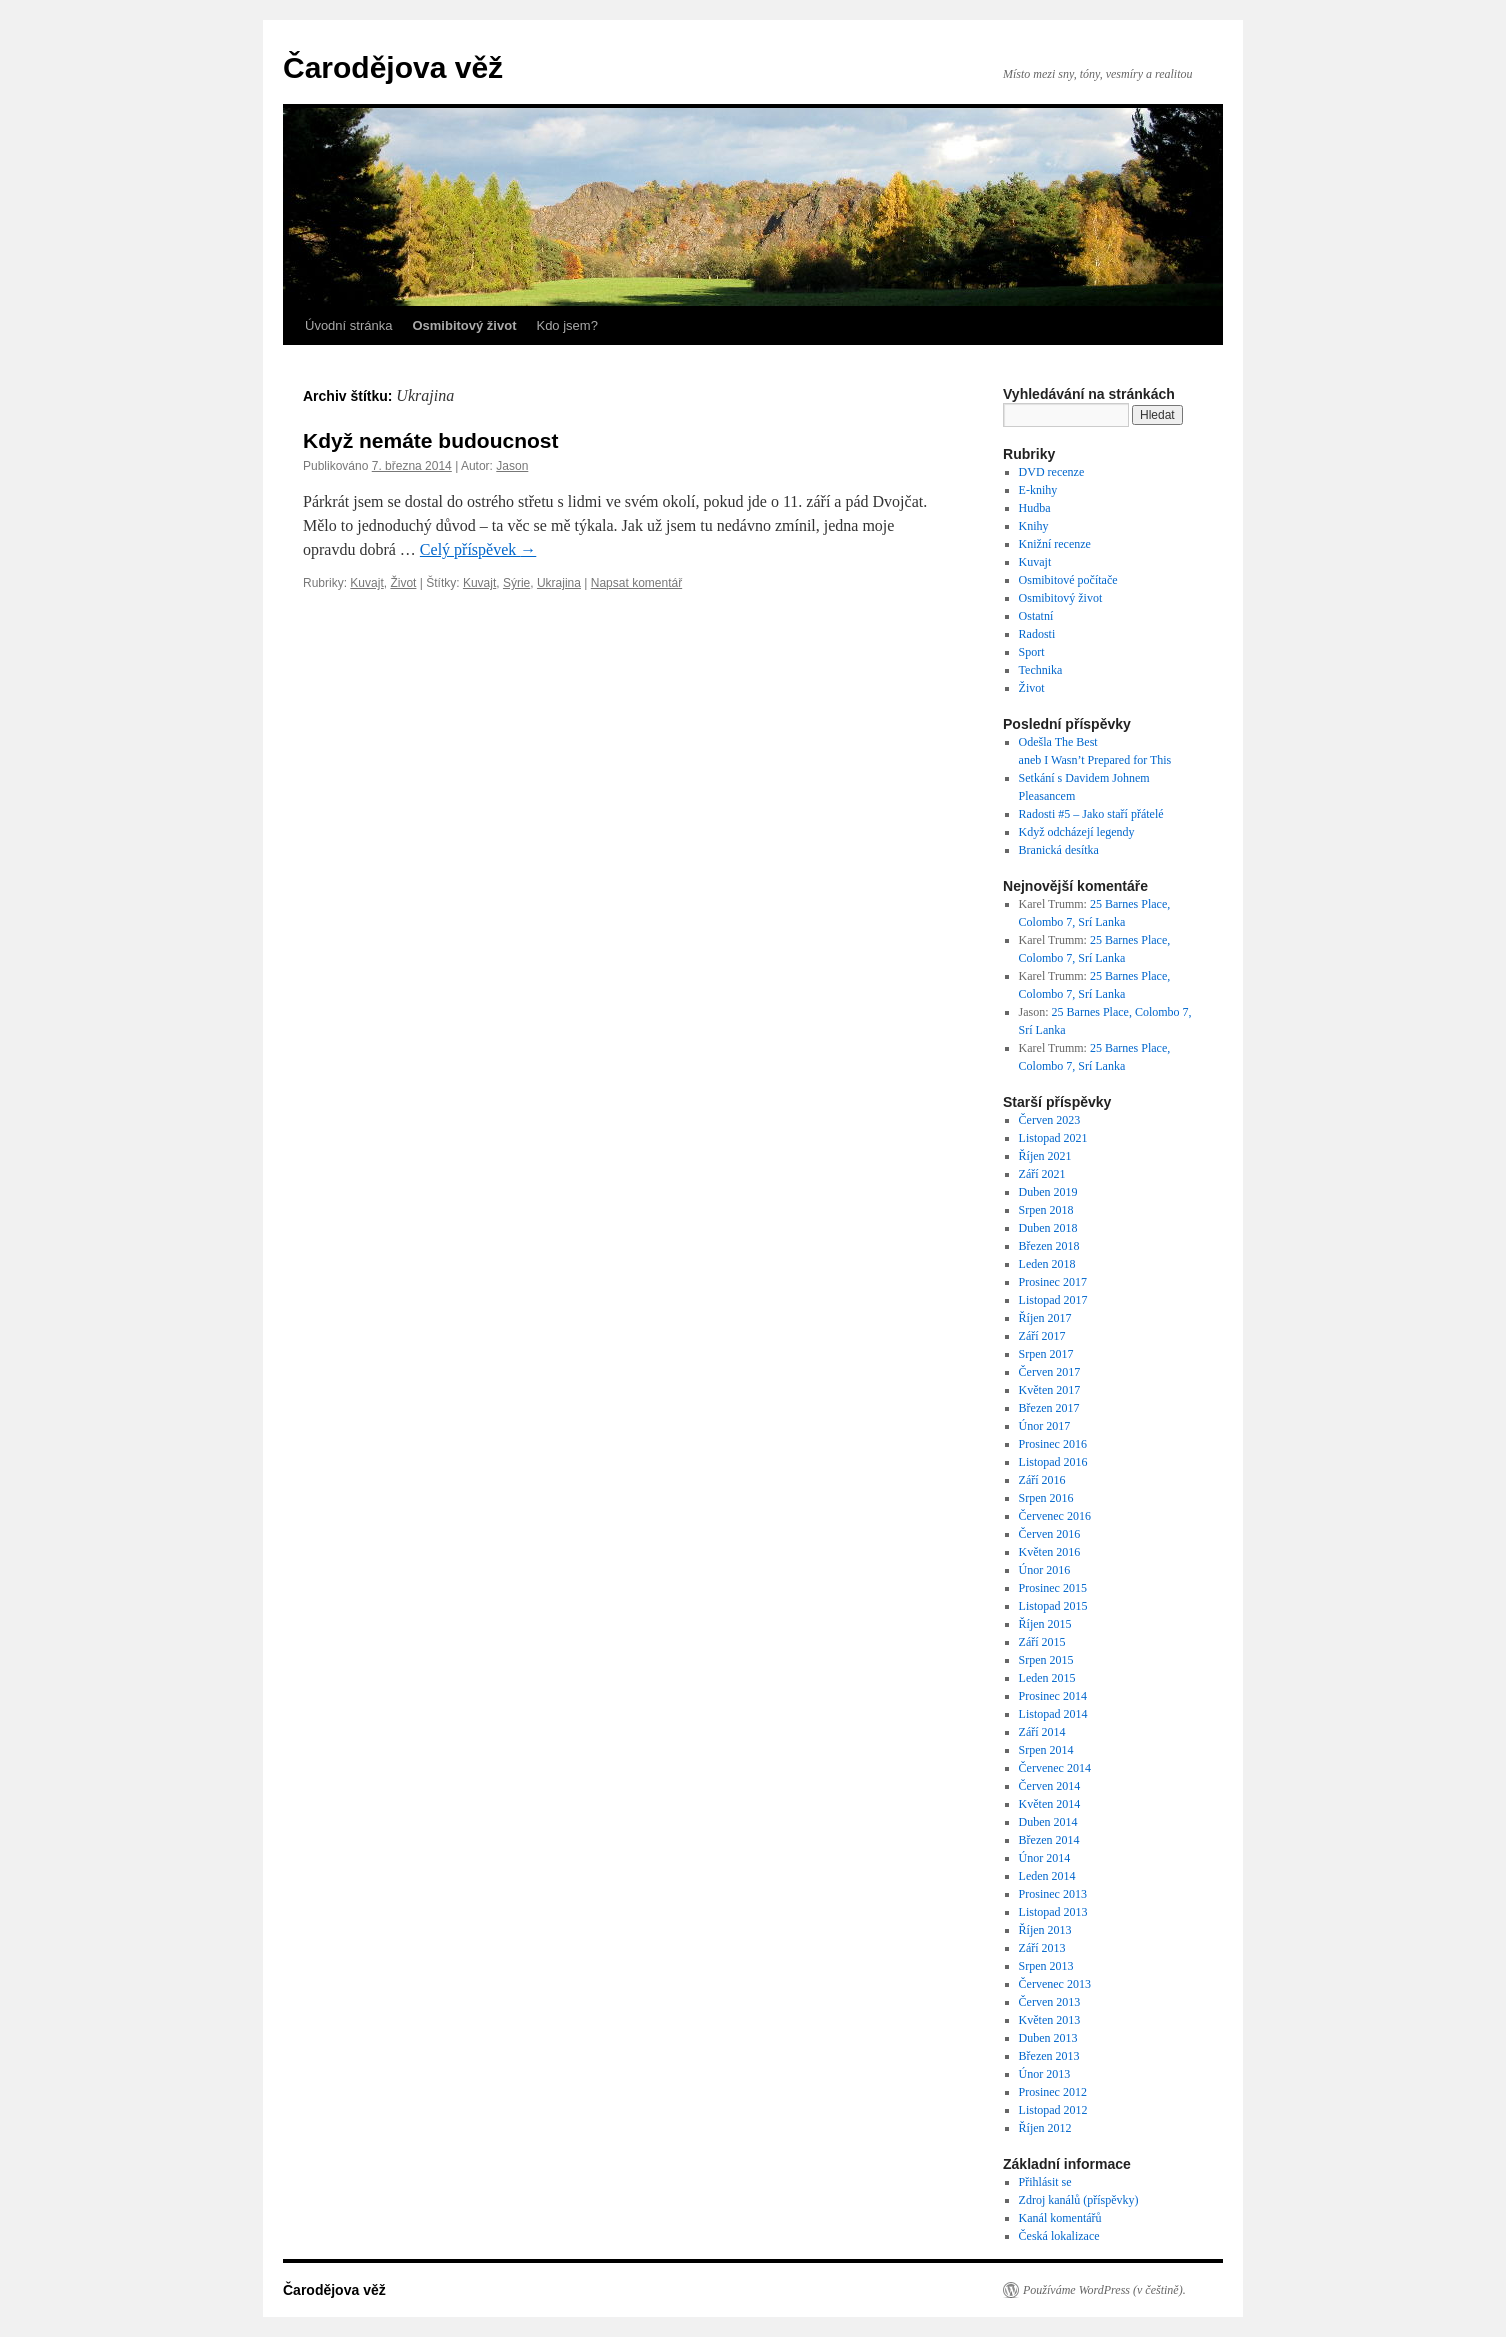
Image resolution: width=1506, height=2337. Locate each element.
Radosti (1037, 634)
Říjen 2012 (1045, 2128)
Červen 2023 (1050, 1120)
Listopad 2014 (1053, 1714)
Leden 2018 (1047, 1264)
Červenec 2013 (1055, 1984)
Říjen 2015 (1045, 1624)
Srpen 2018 (1046, 1210)
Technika (1041, 670)
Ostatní (1036, 616)
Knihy (1034, 526)
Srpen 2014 (1046, 1750)
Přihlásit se (1045, 2182)
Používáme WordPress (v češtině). (1104, 2290)
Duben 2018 (1048, 1228)
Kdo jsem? (566, 325)
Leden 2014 (1047, 1876)
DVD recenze (1052, 472)
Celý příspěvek (478, 549)
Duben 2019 (1048, 1192)
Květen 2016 (1050, 1552)
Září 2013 (1042, 1948)
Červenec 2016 (1055, 1516)
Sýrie (516, 583)
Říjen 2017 (1045, 1318)
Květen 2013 (1050, 2020)
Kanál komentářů (1060, 2218)
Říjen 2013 (1045, 1930)
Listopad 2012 (1053, 2110)
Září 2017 (1042, 1336)
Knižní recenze (1055, 544)
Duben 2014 (1048, 1822)
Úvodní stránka (348, 325)
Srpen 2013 (1046, 1966)
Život (403, 583)
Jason (512, 466)
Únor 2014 (1045, 1858)
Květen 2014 (1050, 1804)
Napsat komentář (636, 583)
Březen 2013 (1049, 2056)
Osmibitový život (1061, 598)
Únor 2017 (1045, 1426)
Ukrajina (559, 583)
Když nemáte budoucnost (431, 440)
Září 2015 (1042, 1642)
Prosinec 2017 (1053, 1282)
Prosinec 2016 (1053, 1444)
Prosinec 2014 (1053, 1696)
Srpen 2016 (1046, 1498)
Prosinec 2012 (1053, 2092)
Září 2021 (1042, 1174)
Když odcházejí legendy (1077, 832)
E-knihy (1038, 490)
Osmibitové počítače (1068, 580)
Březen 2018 (1049, 1246)
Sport (1032, 652)
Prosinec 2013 (1053, 1894)
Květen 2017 (1050, 1390)
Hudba (1035, 508)
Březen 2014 (1049, 1840)
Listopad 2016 (1053, 1462)
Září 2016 (1042, 1480)
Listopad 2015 (1053, 1606)
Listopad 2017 (1053, 1300)
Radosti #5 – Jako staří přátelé (1091, 814)
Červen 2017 (1050, 1372)
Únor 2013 (1045, 2074)
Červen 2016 (1050, 1534)
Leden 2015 (1047, 1678)
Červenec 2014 (1055, 1768)
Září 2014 (1042, 1732)
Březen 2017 (1049, 1408)
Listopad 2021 (1053, 1138)
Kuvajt (366, 583)
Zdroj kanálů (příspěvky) (1079, 2200)
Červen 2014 (1050, 1786)
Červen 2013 (1050, 2002)
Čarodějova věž (393, 67)
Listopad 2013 (1053, 1912)
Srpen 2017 (1046, 1354)
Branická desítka (1059, 850)
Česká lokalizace (1059, 2236)
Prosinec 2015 (1053, 1588)
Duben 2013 (1048, 2038)
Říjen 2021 (1045, 1156)
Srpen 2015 (1046, 1660)
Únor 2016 (1045, 1570)
